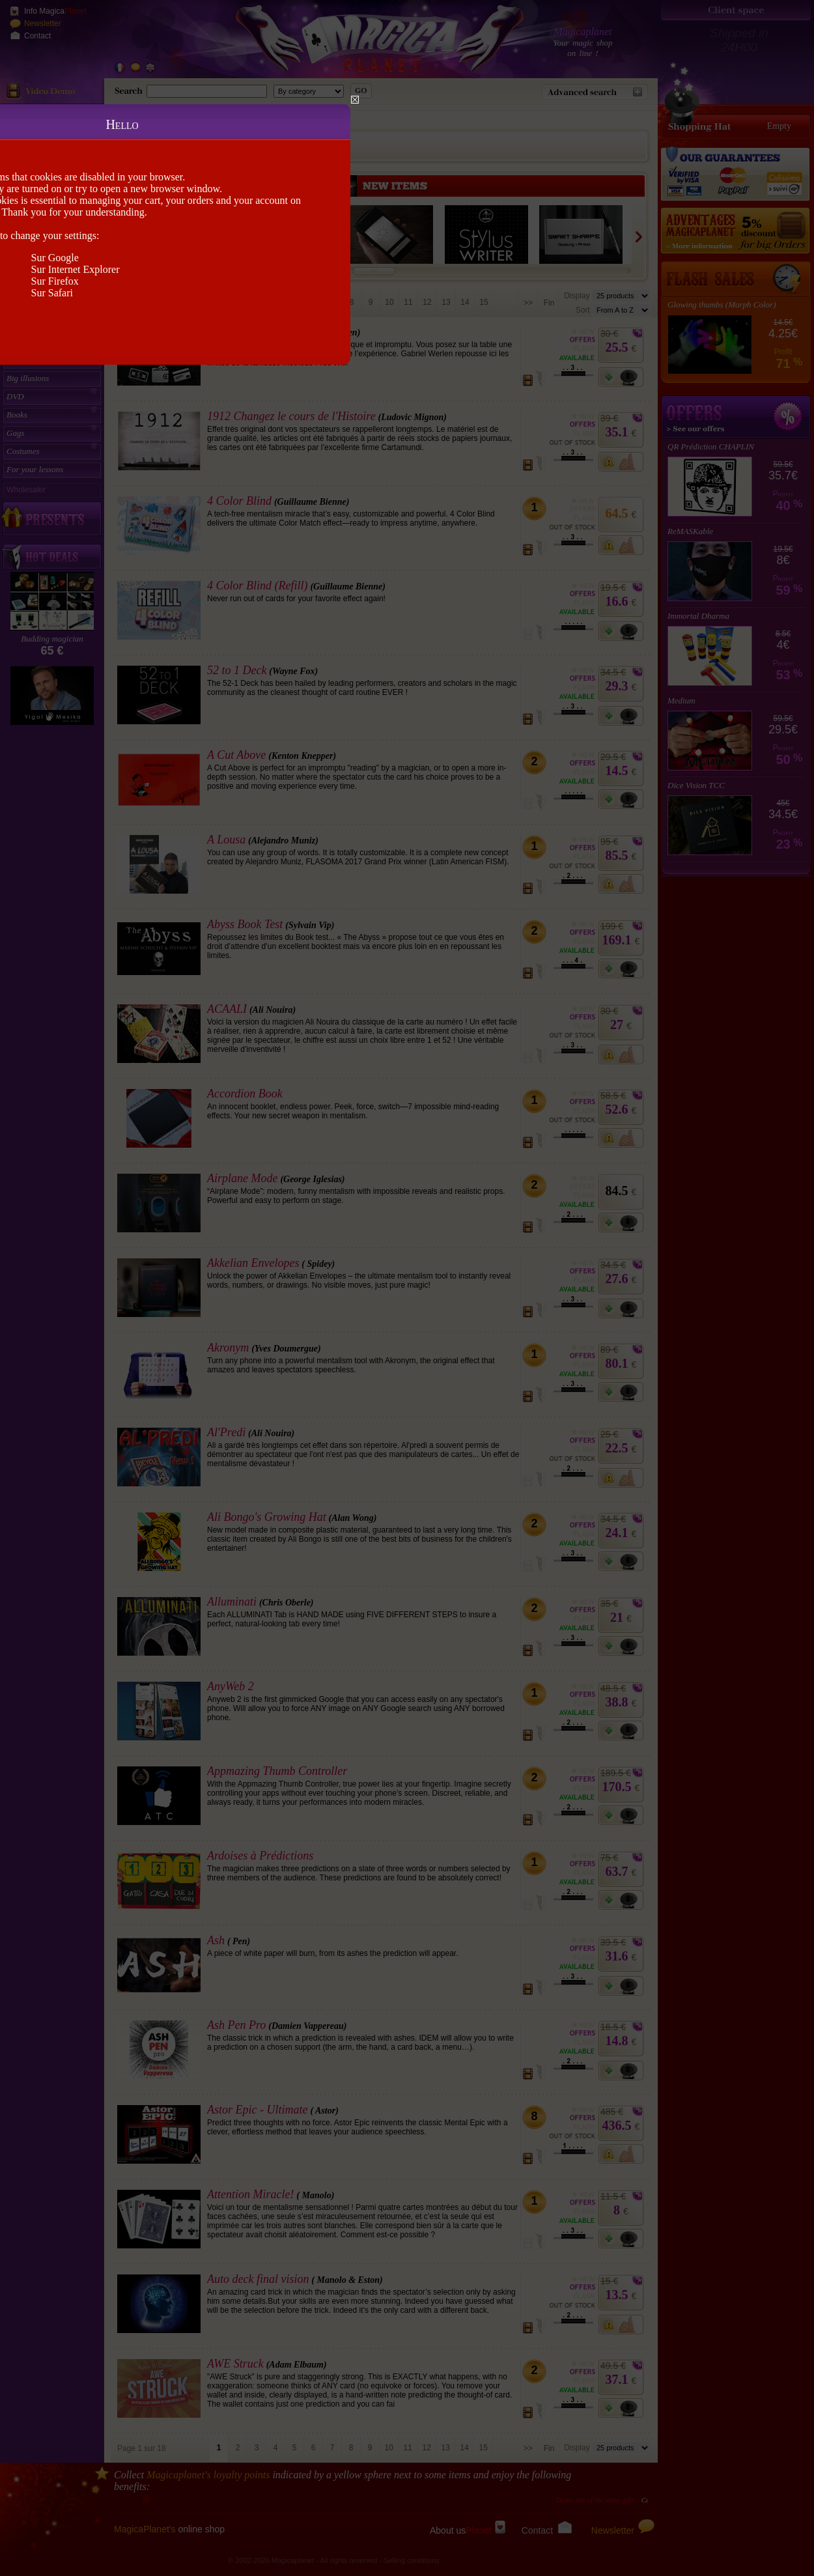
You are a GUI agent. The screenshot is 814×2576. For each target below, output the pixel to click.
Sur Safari (52, 292)
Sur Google (55, 257)
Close (355, 100)
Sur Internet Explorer (75, 269)
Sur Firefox (55, 281)
